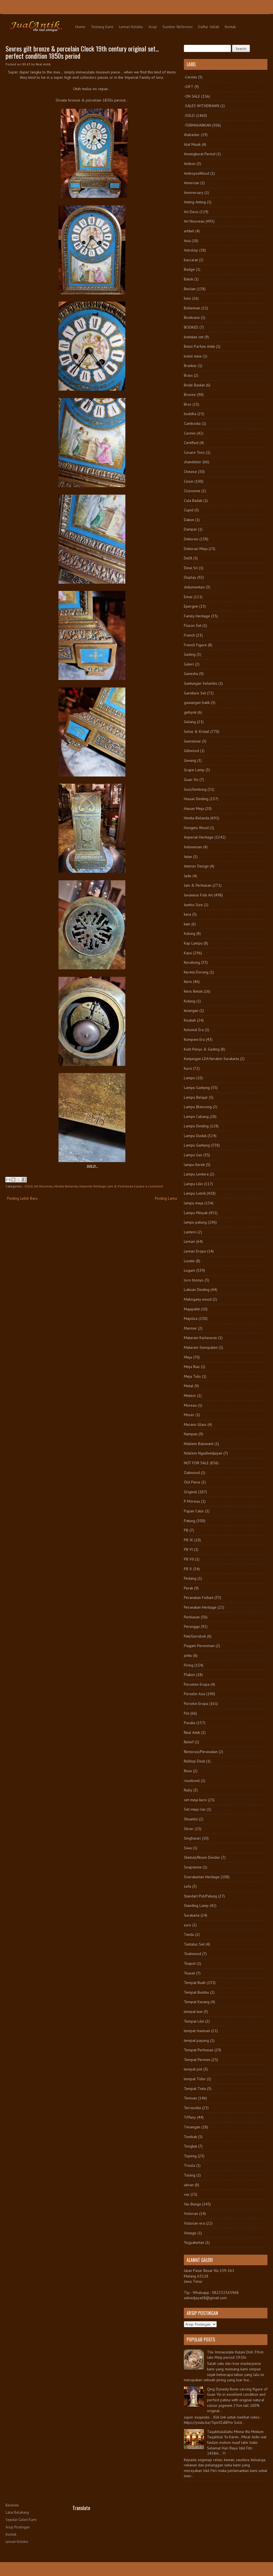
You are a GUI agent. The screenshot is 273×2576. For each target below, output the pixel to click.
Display (190, 577)
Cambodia (192, 423)
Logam (189, 1270)
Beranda (12, 2505)
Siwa (188, 1847)
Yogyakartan (194, 2242)
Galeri (189, 664)
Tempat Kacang (196, 2001)
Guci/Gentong (195, 789)
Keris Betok (193, 991)
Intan (188, 856)
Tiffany (190, 2117)
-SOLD (28, 1186)
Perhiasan (192, 1616)
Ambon (190, 163)
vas (186, 2194)
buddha (190, 413)
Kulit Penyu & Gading (202, 1049)
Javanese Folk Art (198, 895)
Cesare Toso (194, 452)
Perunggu (192, 1626)
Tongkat (190, 2146)
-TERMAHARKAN (197, 125)
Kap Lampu (193, 943)
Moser (189, 1414)
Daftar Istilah (208, 26)
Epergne (191, 606)
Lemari (189, 1241)
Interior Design (196, 866)
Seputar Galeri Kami (21, 2519)
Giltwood (191, 750)
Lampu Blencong (198, 1106)
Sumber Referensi (177, 26)
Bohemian (192, 307)
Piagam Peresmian (199, 1645)
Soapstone (193, 1867)
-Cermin (190, 77)
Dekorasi (191, 538)
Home (80, 26)
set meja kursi (195, 1799)
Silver (189, 1828)
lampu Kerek (194, 1164)
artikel (189, 230)
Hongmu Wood (196, 827)
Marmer (190, 1328)
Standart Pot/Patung (200, 1896)
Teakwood (192, 1953)
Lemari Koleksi (131, 26)
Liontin (189, 1260)
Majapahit (192, 1309)
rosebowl (192, 1780)
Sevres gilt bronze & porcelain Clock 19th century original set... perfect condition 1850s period (82, 52)
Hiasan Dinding (196, 798)
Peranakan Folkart (198, 1597)
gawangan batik (197, 702)
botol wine (193, 356)
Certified (191, 442)
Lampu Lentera (196, 1174)
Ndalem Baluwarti (198, 1443)
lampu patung (195, 1222)
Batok (188, 279)
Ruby (188, 1790)
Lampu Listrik (195, 1193)
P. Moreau (192, 1501)
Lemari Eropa (195, 1251)
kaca (187, 914)
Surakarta (191, 1915)
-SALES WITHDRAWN (201, 105)
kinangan (191, 1010)
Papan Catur (194, 1510)
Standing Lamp (196, 1905)
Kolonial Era (194, 1029)
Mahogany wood (197, 1299)
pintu (188, 1655)
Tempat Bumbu (196, 1992)
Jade (187, 875)
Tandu (189, 1934)
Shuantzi (191, 1818)
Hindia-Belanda (66, 1186)
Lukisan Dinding (196, 1289)
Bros (187, 404)
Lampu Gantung (197, 1087)
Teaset (189, 1973)
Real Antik (192, 1732)
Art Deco (191, 211)
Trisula (189, 2165)
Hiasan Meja (194, 808)
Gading (190, 654)
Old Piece (192, 1482)
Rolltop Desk (194, 1761)
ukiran (189, 2184)
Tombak (190, 2136)
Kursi (188, 1068)
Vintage (190, 2232)
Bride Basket (194, 385)
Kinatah (190, 1020)
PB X (188, 1568)
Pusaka (189, 1722)
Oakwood (192, 1472)
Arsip (152, 26)
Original (190, 1491)
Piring (188, 1665)
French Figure (195, 644)
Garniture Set (195, 693)
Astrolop (191, 250)
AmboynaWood (196, 173)
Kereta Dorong (196, 972)
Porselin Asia (194, 1693)
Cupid (188, 509)
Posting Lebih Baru (22, 1198)
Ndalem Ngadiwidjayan (203, 1453)
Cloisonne (192, 490)
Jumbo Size (193, 904)
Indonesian (193, 846)
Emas (188, 596)
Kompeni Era (194, 1039)
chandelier (192, 461)
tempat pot (193, 2069)
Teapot (190, 1963)
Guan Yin (191, 779)
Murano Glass (195, 1424)
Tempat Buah (195, 1982)
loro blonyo (194, 1280)
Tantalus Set (194, 1944)
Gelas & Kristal (196, 731)
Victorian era (194, 2223)
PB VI (188, 1549)
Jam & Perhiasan (120, 1186)
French (189, 635)
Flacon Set (192, 625)
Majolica (191, 1318)
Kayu (188, 952)
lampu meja (193, 1203)
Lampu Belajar (196, 1097)
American (191, 182)
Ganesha (191, 673)
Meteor (190, 1395)
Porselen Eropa (196, 1684)
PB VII (189, 1559)
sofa (187, 1886)
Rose (188, 1770)
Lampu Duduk (195, 1135)
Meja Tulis (192, 1376)
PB (186, 1530)
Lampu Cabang (196, 1116)
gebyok (190, 712)
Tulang (189, 2175)
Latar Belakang (17, 2512)
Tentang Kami (102, 26)
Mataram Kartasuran (200, 1337)
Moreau (190, 1405)
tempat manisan (197, 2030)
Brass (188, 375)
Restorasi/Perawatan (201, 1751)
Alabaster (192, 134)
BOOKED (191, 327)
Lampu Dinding (196, 1125)
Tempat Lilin (194, 2021)
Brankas (190, 365)
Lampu (189, 1077)
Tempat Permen (197, 2059)
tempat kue (193, 2011)
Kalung (189, 933)
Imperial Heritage (92, 1186)
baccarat (191, 259)
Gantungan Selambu (200, 683)
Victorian (191, 2213)
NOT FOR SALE (196, 1462)
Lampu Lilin (193, 1183)
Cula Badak (193, 500)
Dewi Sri (191, 567)
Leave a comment (149, 1186)
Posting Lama (166, 1198)
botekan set (193, 336)
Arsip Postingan (18, 2527)
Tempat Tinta (195, 2088)
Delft (188, 558)
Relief (189, 1741)
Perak (188, 1588)
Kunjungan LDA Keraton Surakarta (211, 1058)
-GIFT (188, 86)
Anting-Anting (195, 201)
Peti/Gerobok (195, 1636)
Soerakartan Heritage (202, 1876)
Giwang (190, 760)
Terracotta (192, 2107)
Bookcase (192, 317)
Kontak (230, 26)
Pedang (190, 1578)
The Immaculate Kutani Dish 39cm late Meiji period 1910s (235, 2355)
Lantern (190, 1231)
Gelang (190, 721)
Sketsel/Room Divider (202, 1857)
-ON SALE (192, 96)
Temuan (190, 2098)
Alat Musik (192, 144)
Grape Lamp (194, 769)
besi (187, 298)
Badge (189, 269)
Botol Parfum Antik (199, 346)
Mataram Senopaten (201, 1347)
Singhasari (192, 1838)
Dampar (190, 529)
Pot (186, 1713)
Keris (188, 981)
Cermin (190, 433)
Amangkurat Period (199, 153)
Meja (188, 1357)
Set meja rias (195, 1809)
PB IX (188, 1539)
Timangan (192, 2126)
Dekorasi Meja (196, 548)
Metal (188, 1385)
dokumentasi (194, 587)
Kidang (189, 1001)
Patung (189, 1520)
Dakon (189, 519)
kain (187, 923)
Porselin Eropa (196, 1703)
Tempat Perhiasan (198, 2049)
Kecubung (192, 962)
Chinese (190, 471)
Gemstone (192, 741)
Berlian (190, 288)
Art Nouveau (43, 1186)
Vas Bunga (192, 2204)
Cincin (188, 481)
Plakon (189, 1674)
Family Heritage (197, 615)
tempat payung (196, 2040)
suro (187, 1924)
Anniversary (193, 192)
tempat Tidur (195, 2078)
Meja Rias (192, 1366)
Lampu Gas (193, 1154)
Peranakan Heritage (200, 1607)
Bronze (190, 394)
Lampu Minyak (196, 1212)
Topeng (190, 2155)
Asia (187, 240)
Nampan (191, 1433)
